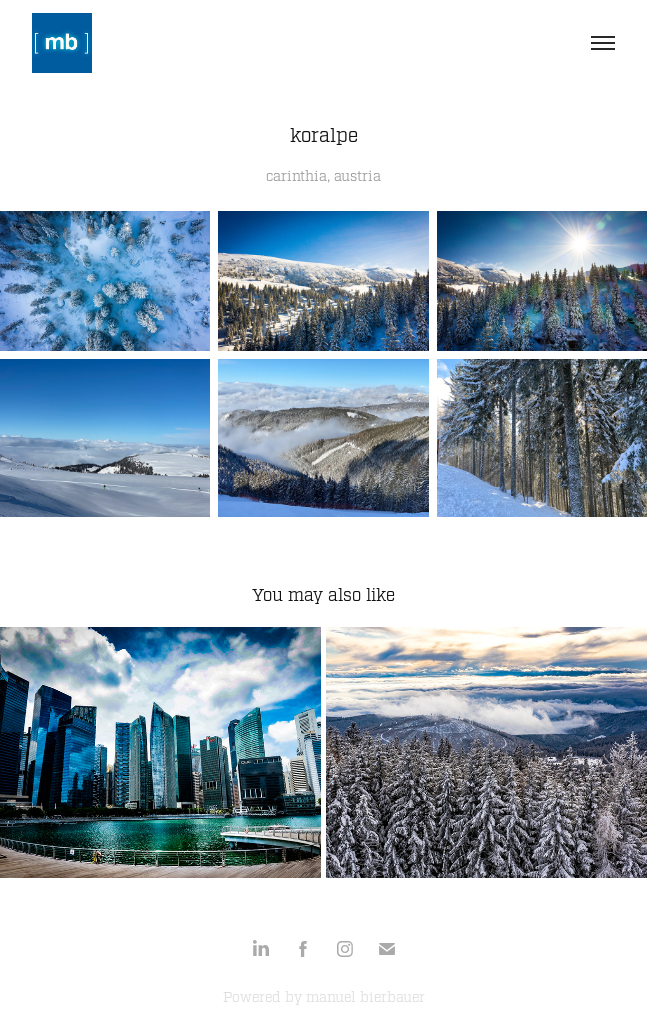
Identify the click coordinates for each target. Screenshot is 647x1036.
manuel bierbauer (365, 997)
